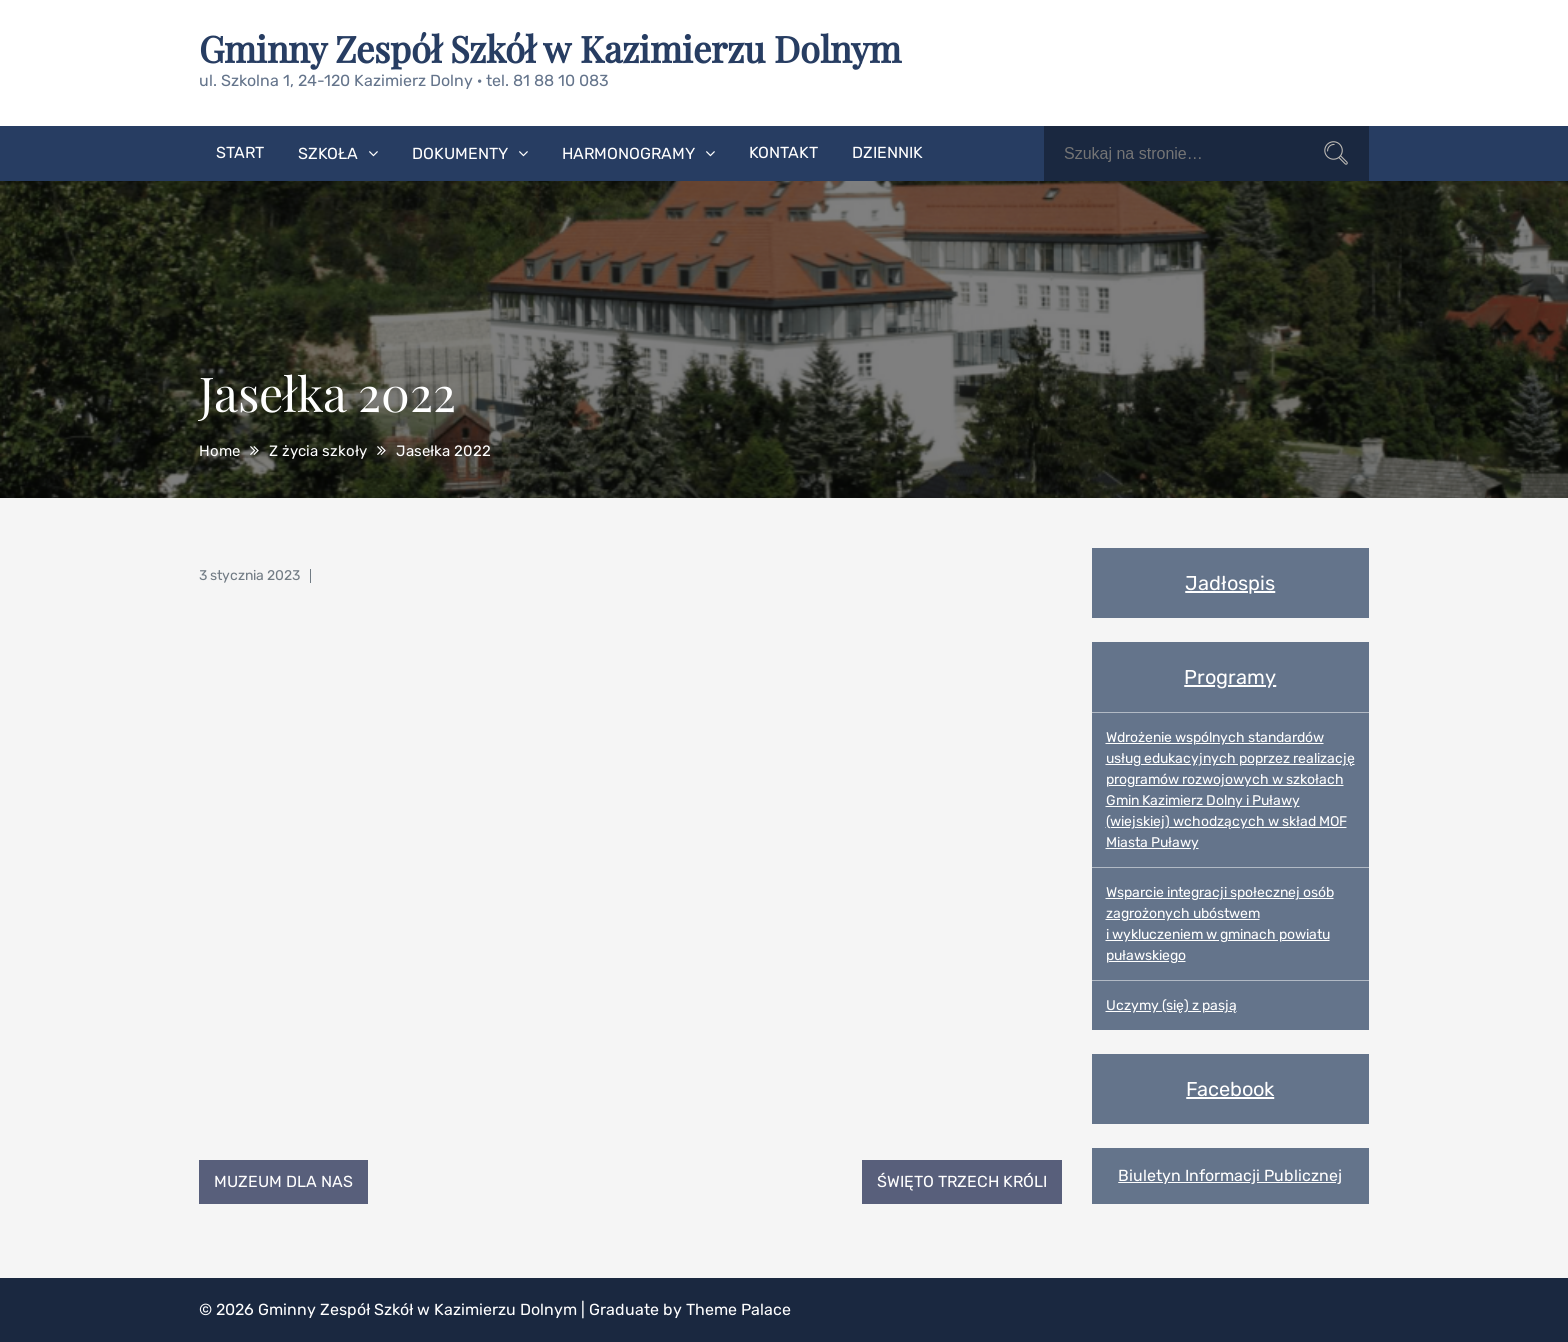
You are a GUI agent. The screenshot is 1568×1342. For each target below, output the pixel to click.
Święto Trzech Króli (962, 1181)
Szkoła (328, 153)
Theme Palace (738, 1309)
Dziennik (887, 152)
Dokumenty (460, 153)
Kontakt (783, 152)
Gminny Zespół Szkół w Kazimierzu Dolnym (550, 48)
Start (240, 152)
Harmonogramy (628, 153)
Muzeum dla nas (283, 1181)
